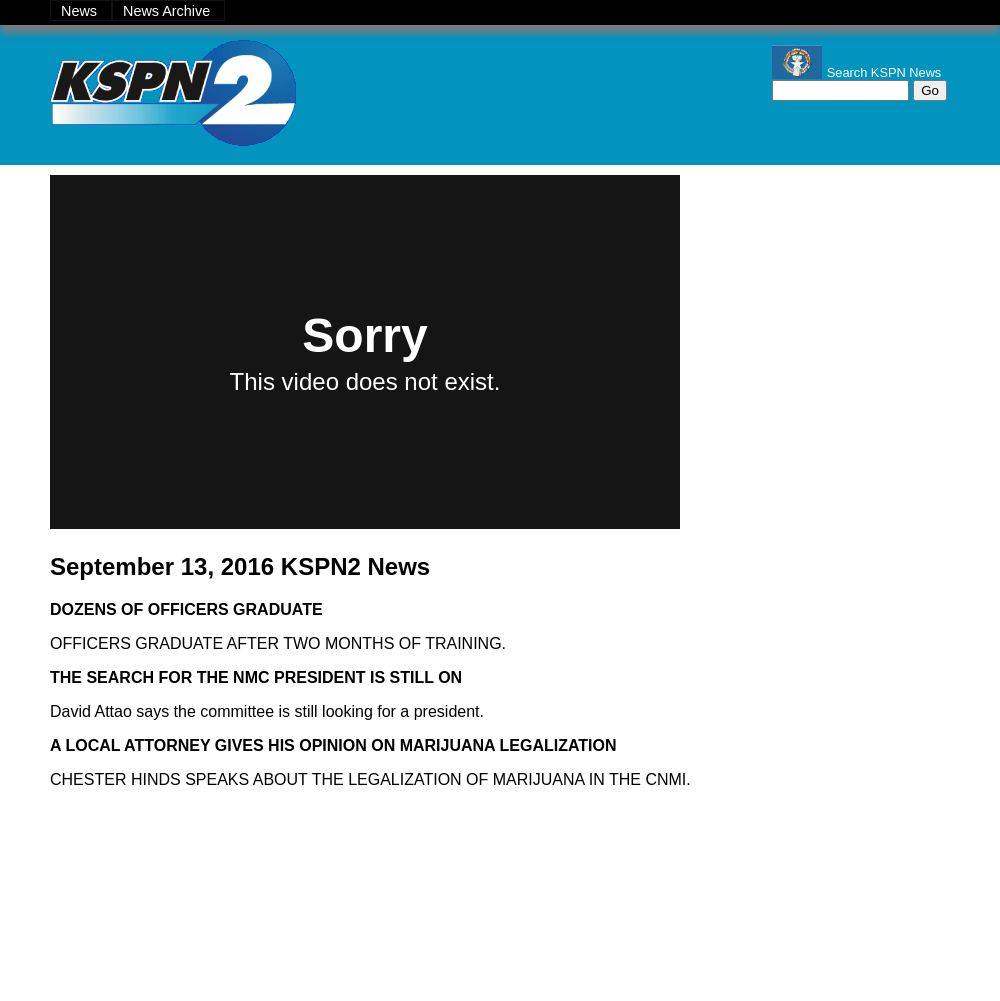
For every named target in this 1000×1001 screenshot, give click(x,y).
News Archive (168, 11)
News (81, 11)
